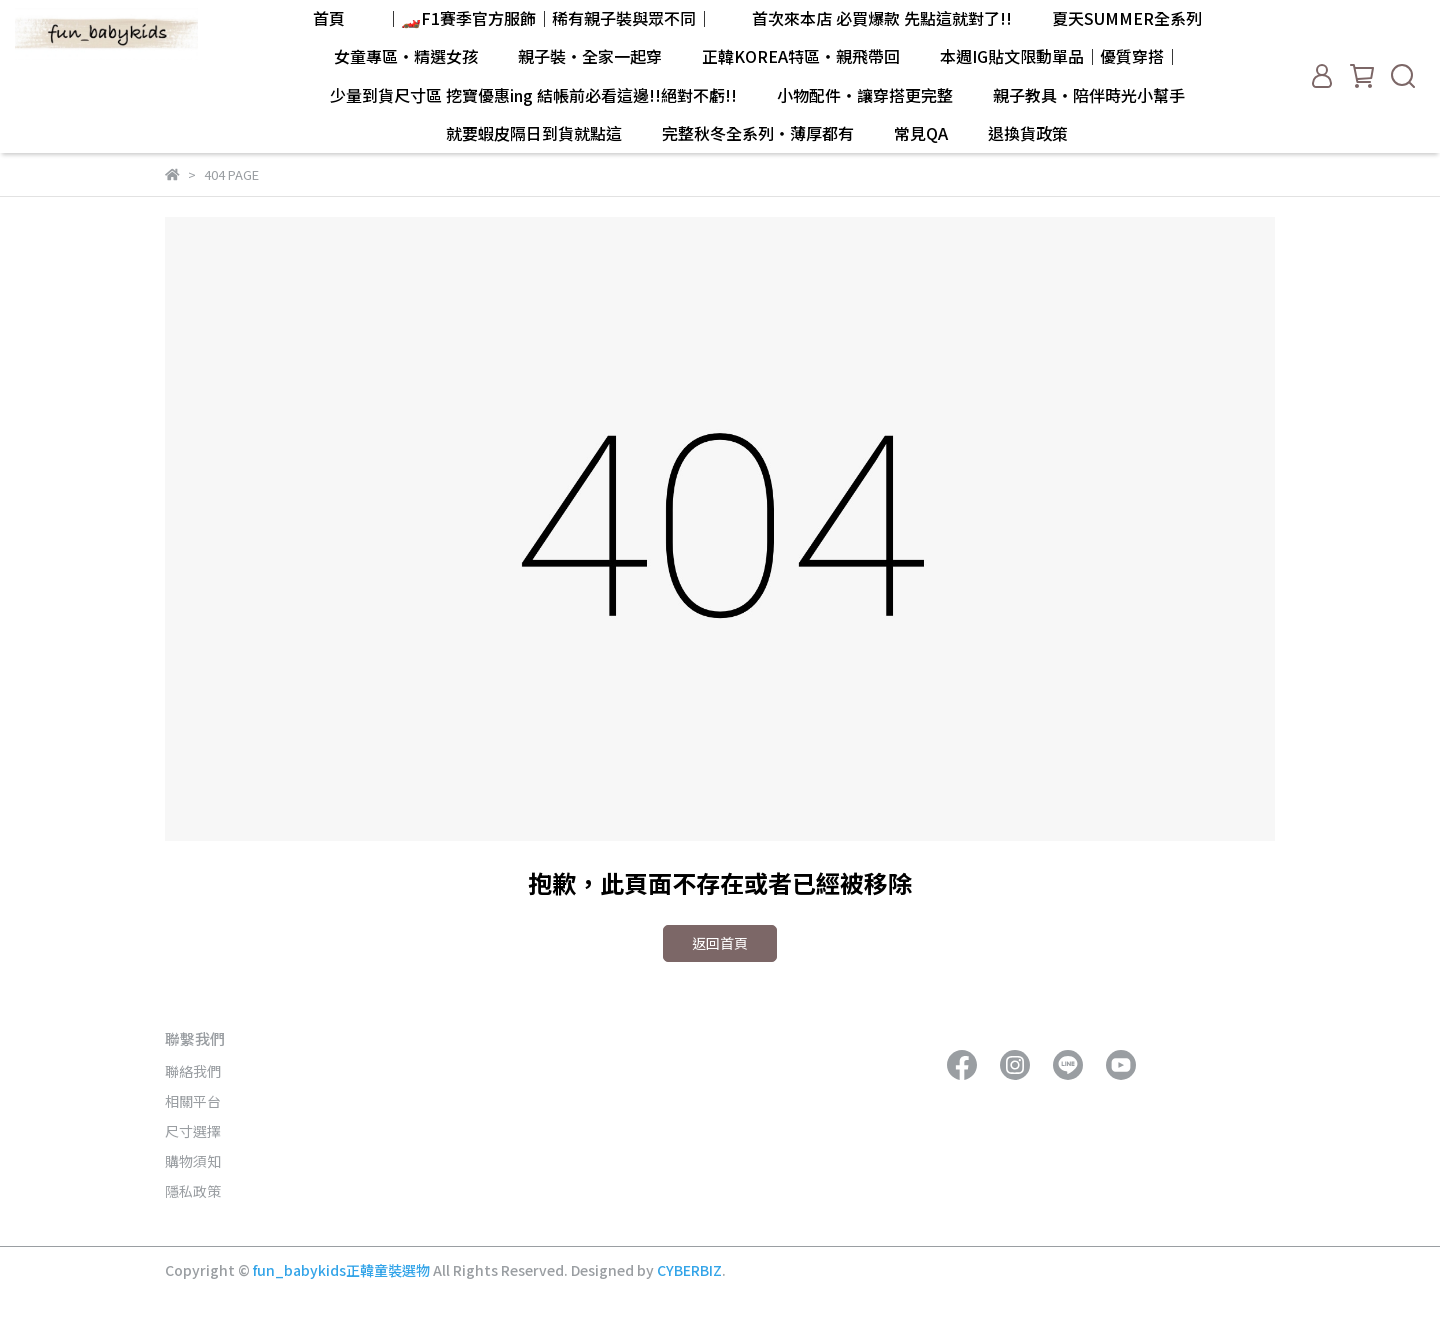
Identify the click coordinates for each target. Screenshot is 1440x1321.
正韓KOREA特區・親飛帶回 (801, 56)
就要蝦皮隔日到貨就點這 (534, 133)
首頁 (329, 18)
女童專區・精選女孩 (406, 56)
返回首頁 (720, 943)
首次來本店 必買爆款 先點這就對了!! (882, 18)
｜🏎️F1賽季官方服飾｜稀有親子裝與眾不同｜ (548, 18)
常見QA (921, 133)
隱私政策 (193, 1191)
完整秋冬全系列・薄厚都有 (758, 133)
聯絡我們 (193, 1071)
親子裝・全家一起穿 (590, 56)
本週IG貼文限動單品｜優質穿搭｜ (1060, 56)
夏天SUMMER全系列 (1127, 18)
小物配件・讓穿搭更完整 (865, 95)
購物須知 (193, 1161)
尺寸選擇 (193, 1131)
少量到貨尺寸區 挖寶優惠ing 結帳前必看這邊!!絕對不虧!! (533, 95)
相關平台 (193, 1101)
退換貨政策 (1028, 133)
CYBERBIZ (689, 1270)
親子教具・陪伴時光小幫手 (1089, 95)
